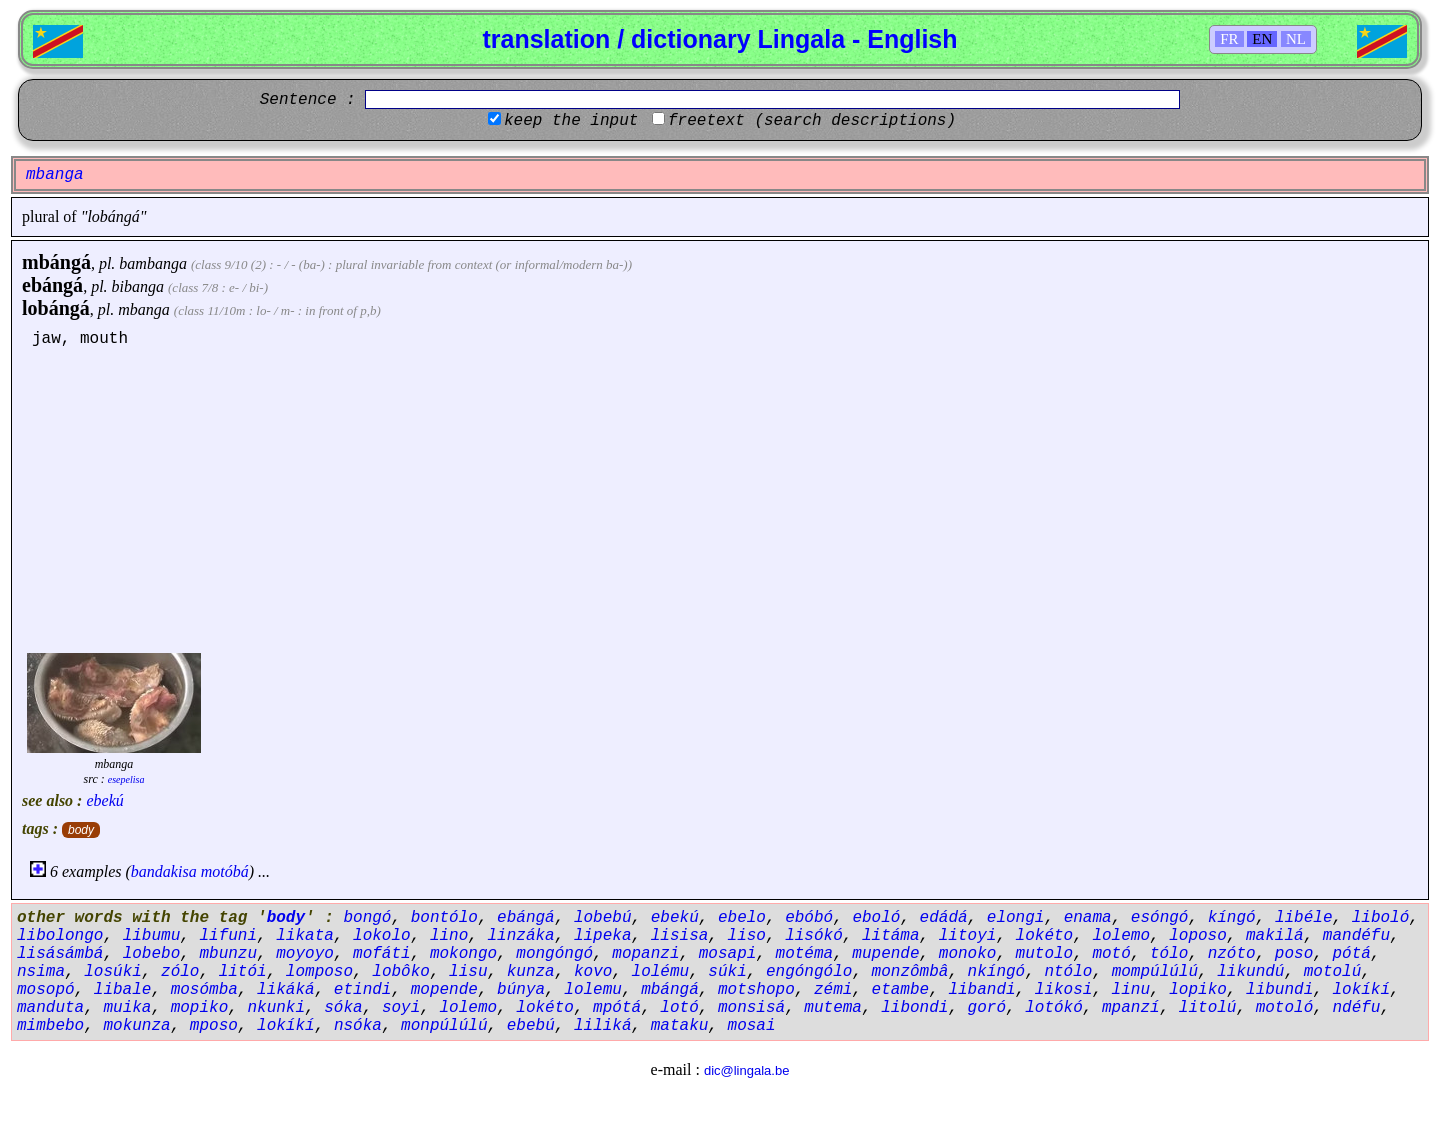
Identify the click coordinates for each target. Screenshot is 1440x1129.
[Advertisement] (720, 498)
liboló (1381, 918)
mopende (444, 990)
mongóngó (554, 954)
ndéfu (1356, 1008)
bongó (367, 918)
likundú (1250, 972)
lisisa (680, 936)
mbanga (144, 309)
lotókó (1054, 1008)
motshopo (756, 990)
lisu (468, 972)
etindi (363, 990)
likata (305, 936)
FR (1229, 39)
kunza (531, 972)
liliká (603, 1026)
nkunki (276, 1008)
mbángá (56, 262)
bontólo (444, 918)
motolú (1333, 972)
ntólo (1068, 972)
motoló (1285, 1008)
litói (243, 972)
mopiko (200, 1008)
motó (1111, 954)
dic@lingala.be (746, 1070)
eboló (876, 918)
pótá (1351, 954)
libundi (1279, 990)
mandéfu (1356, 936)
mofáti (382, 954)
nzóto (1232, 954)
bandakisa (164, 871)
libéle (1304, 918)
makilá (1275, 936)
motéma (805, 954)
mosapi (728, 954)
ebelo (742, 918)
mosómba (204, 990)
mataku (680, 1026)
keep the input (571, 121)
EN (1262, 39)
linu (1131, 990)
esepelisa (126, 779)
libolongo (60, 936)
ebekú (104, 800)
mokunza (136, 1026)
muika (127, 1008)
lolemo (1121, 936)
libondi (914, 1008)
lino (449, 936)
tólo (1169, 954)
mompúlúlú (1155, 972)
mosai (752, 1026)
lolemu (593, 990)
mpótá (617, 1008)
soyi (401, 1008)
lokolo (382, 936)
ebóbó (809, 918)
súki (727, 972)
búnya (521, 990)
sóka (343, 1008)
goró (987, 1008)
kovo (593, 972)
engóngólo (809, 972)
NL (1296, 39)
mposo (214, 1026)
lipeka (603, 936)
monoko (968, 954)
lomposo (319, 972)
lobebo (152, 954)
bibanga (138, 286)
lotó (679, 1008)
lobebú (603, 918)
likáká (286, 990)
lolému (661, 972)
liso (747, 936)
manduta (50, 1008)
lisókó (814, 936)
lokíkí (1361, 990)
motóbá (225, 871)
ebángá (52, 285)
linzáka (520, 936)
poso (1294, 954)
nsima (41, 972)
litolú (1208, 1008)
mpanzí (1131, 1008)
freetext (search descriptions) (812, 121)
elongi (1016, 918)
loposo (1198, 936)
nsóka (358, 1026)
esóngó (1160, 918)
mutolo (1045, 954)
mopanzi (645, 954)
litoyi (968, 936)
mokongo (463, 954)
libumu (152, 936)
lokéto (1045, 936)
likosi (1064, 990)
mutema (833, 1008)
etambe (901, 990)
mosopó (46, 990)
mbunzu (228, 954)
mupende (885, 954)
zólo (180, 972)
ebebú (531, 1026)
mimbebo (50, 1026)
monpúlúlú (444, 1026)
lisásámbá (60, 954)
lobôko (401, 972)
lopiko (1198, 990)
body (81, 830)
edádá (944, 918)
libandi (981, 990)
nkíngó (997, 972)
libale (123, 990)
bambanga (153, 263)
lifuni (228, 936)
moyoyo (305, 954)
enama (1088, 918)
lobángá (56, 308)
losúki (113, 972)
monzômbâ (910, 972)
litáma (891, 936)
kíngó (1232, 918)
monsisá (751, 1008)
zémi (833, 990)
